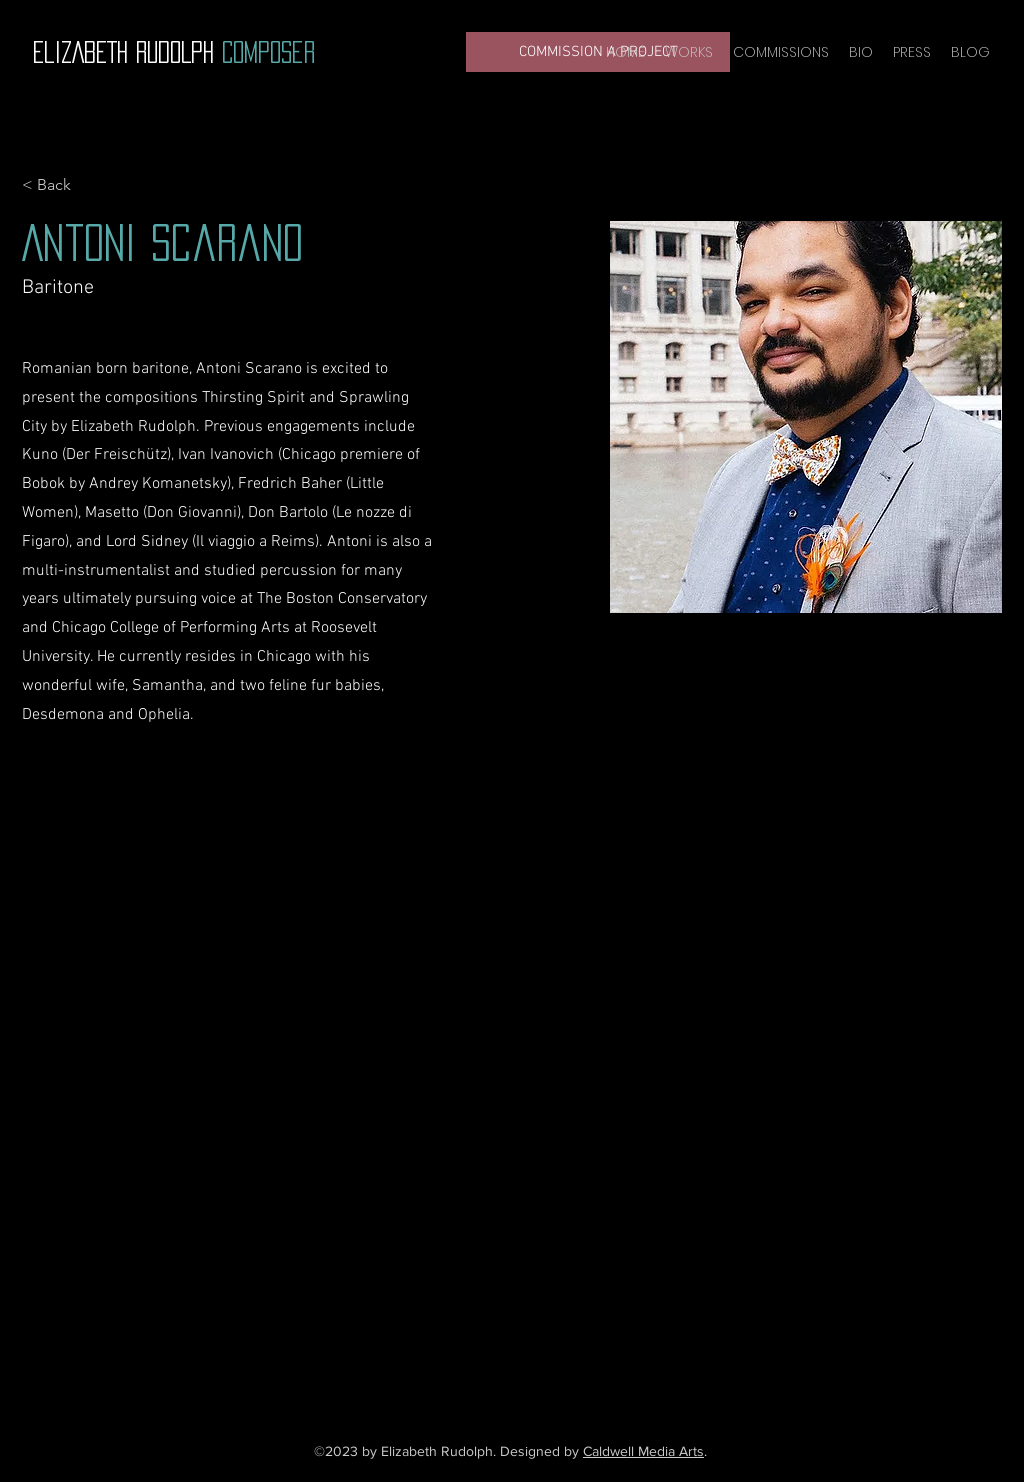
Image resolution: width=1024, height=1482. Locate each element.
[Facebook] (462, 1319)
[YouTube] (492, 1319)
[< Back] (61, 185)
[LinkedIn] (552, 1319)
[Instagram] (522, 1319)
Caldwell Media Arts (643, 1451)
